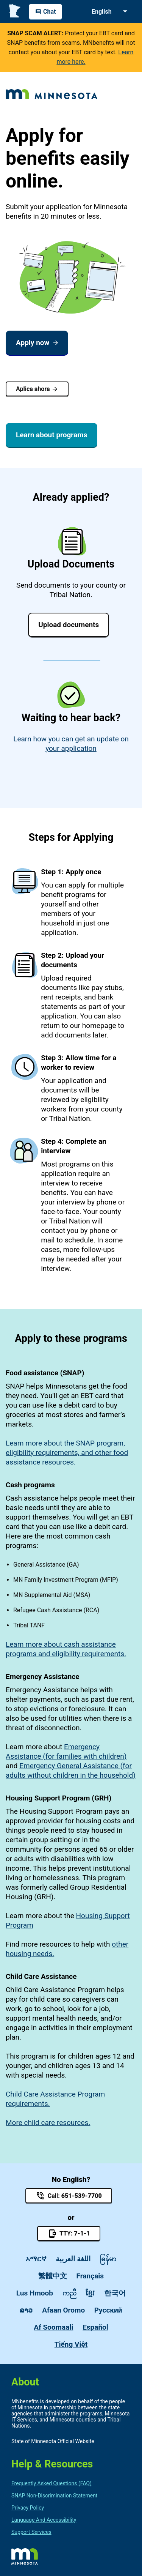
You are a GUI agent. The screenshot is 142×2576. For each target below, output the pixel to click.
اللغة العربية (73, 2258)
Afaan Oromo (63, 2310)
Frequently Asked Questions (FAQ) (51, 2483)
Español (95, 2327)
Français (90, 2276)
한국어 (115, 2293)
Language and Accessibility (43, 2520)
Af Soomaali (53, 2327)
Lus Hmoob (34, 2293)
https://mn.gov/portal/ (24, 2556)
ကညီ (69, 2293)
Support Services (31, 2532)
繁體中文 (52, 2276)
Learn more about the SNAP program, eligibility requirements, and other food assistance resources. (67, 1452)
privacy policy (27, 2508)
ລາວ (26, 2310)
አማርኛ (36, 2258)
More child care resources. (48, 2122)
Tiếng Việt (71, 2344)
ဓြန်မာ (108, 2258)
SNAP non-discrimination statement (54, 2495)
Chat (45, 11)
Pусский (108, 2310)
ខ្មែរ (90, 2293)
